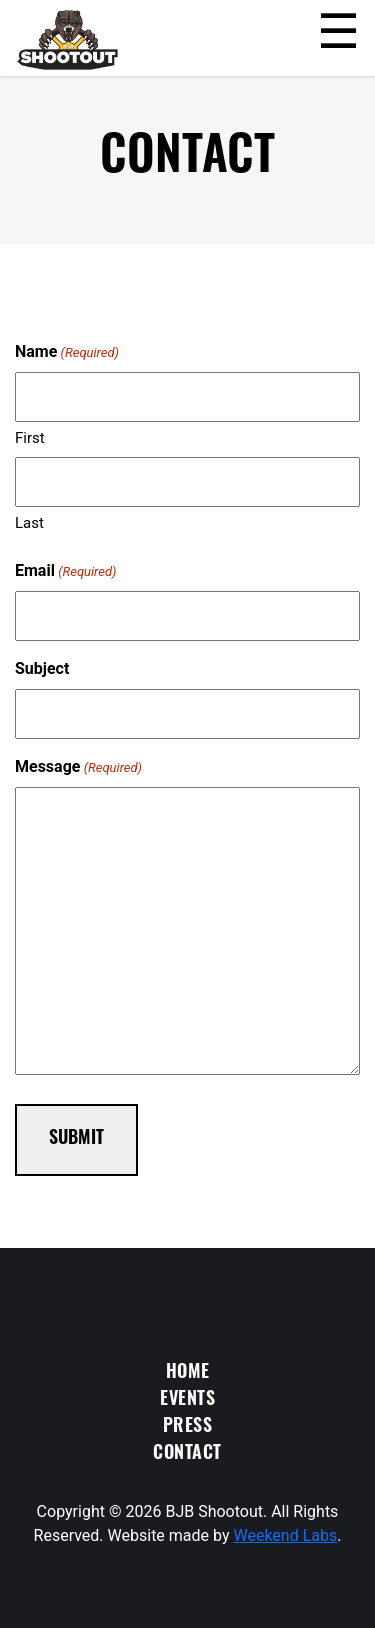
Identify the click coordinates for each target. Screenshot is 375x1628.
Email (65, 571)
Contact (187, 1454)
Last (29, 523)
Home (188, 1373)
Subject (42, 668)
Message (78, 767)
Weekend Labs (285, 1535)
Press (188, 1427)
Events (187, 1400)
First (30, 438)
